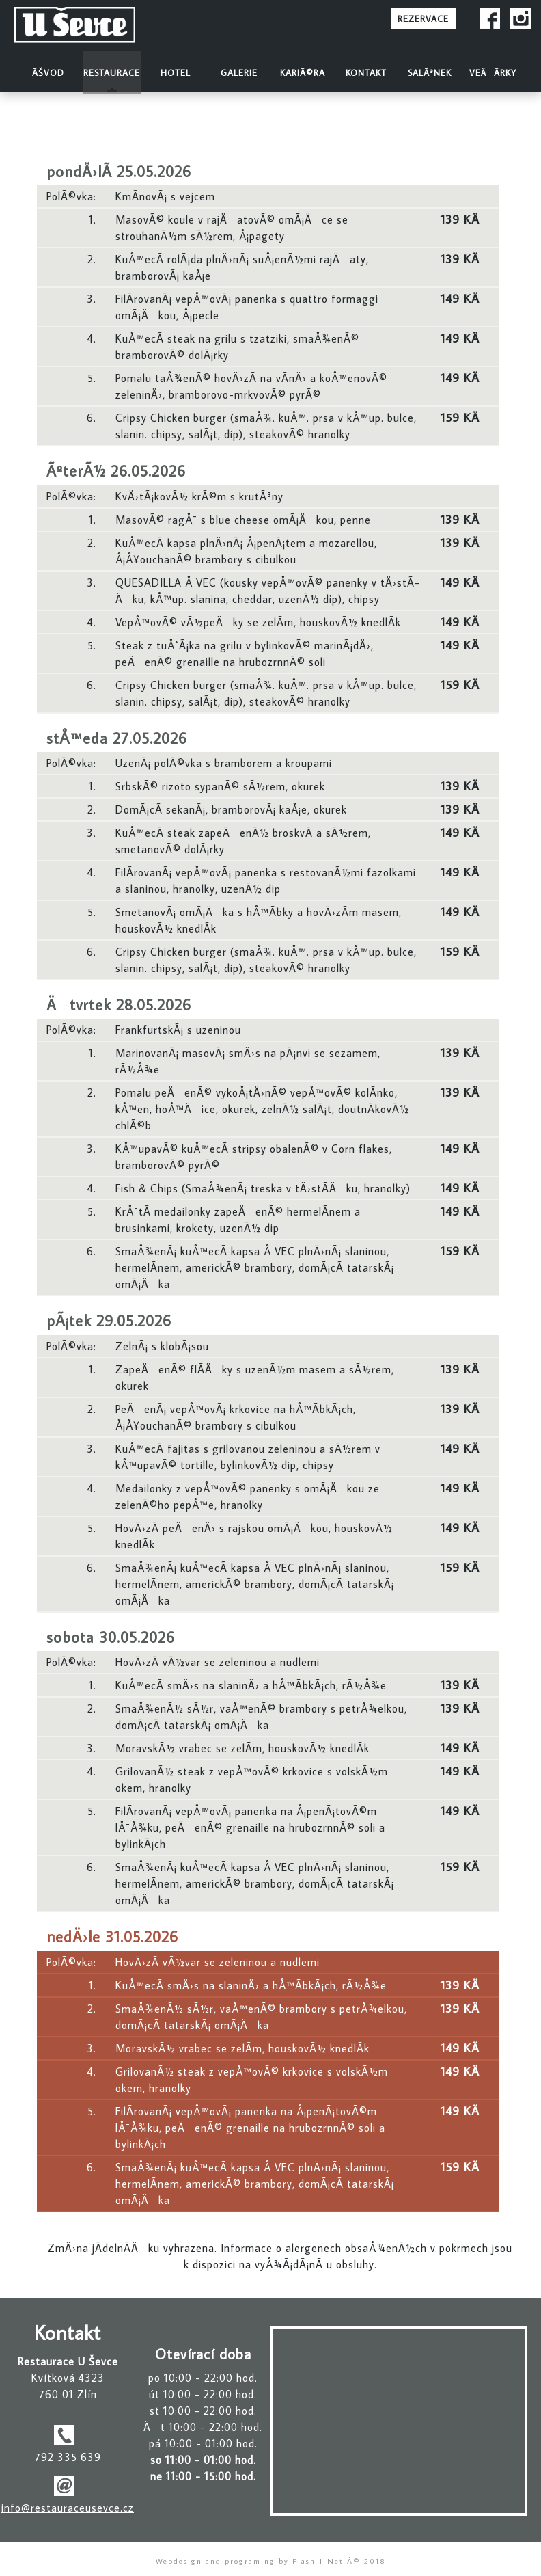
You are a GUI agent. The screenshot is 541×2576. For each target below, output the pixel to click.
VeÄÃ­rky (492, 72)
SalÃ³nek (430, 72)
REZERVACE (423, 18)
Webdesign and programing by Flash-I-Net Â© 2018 (271, 2560)
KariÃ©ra (302, 72)
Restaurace (111, 72)
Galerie (239, 72)
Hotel (176, 72)
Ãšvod (48, 72)
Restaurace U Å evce (95, 25)
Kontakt (366, 72)
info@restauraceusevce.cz (67, 2507)
